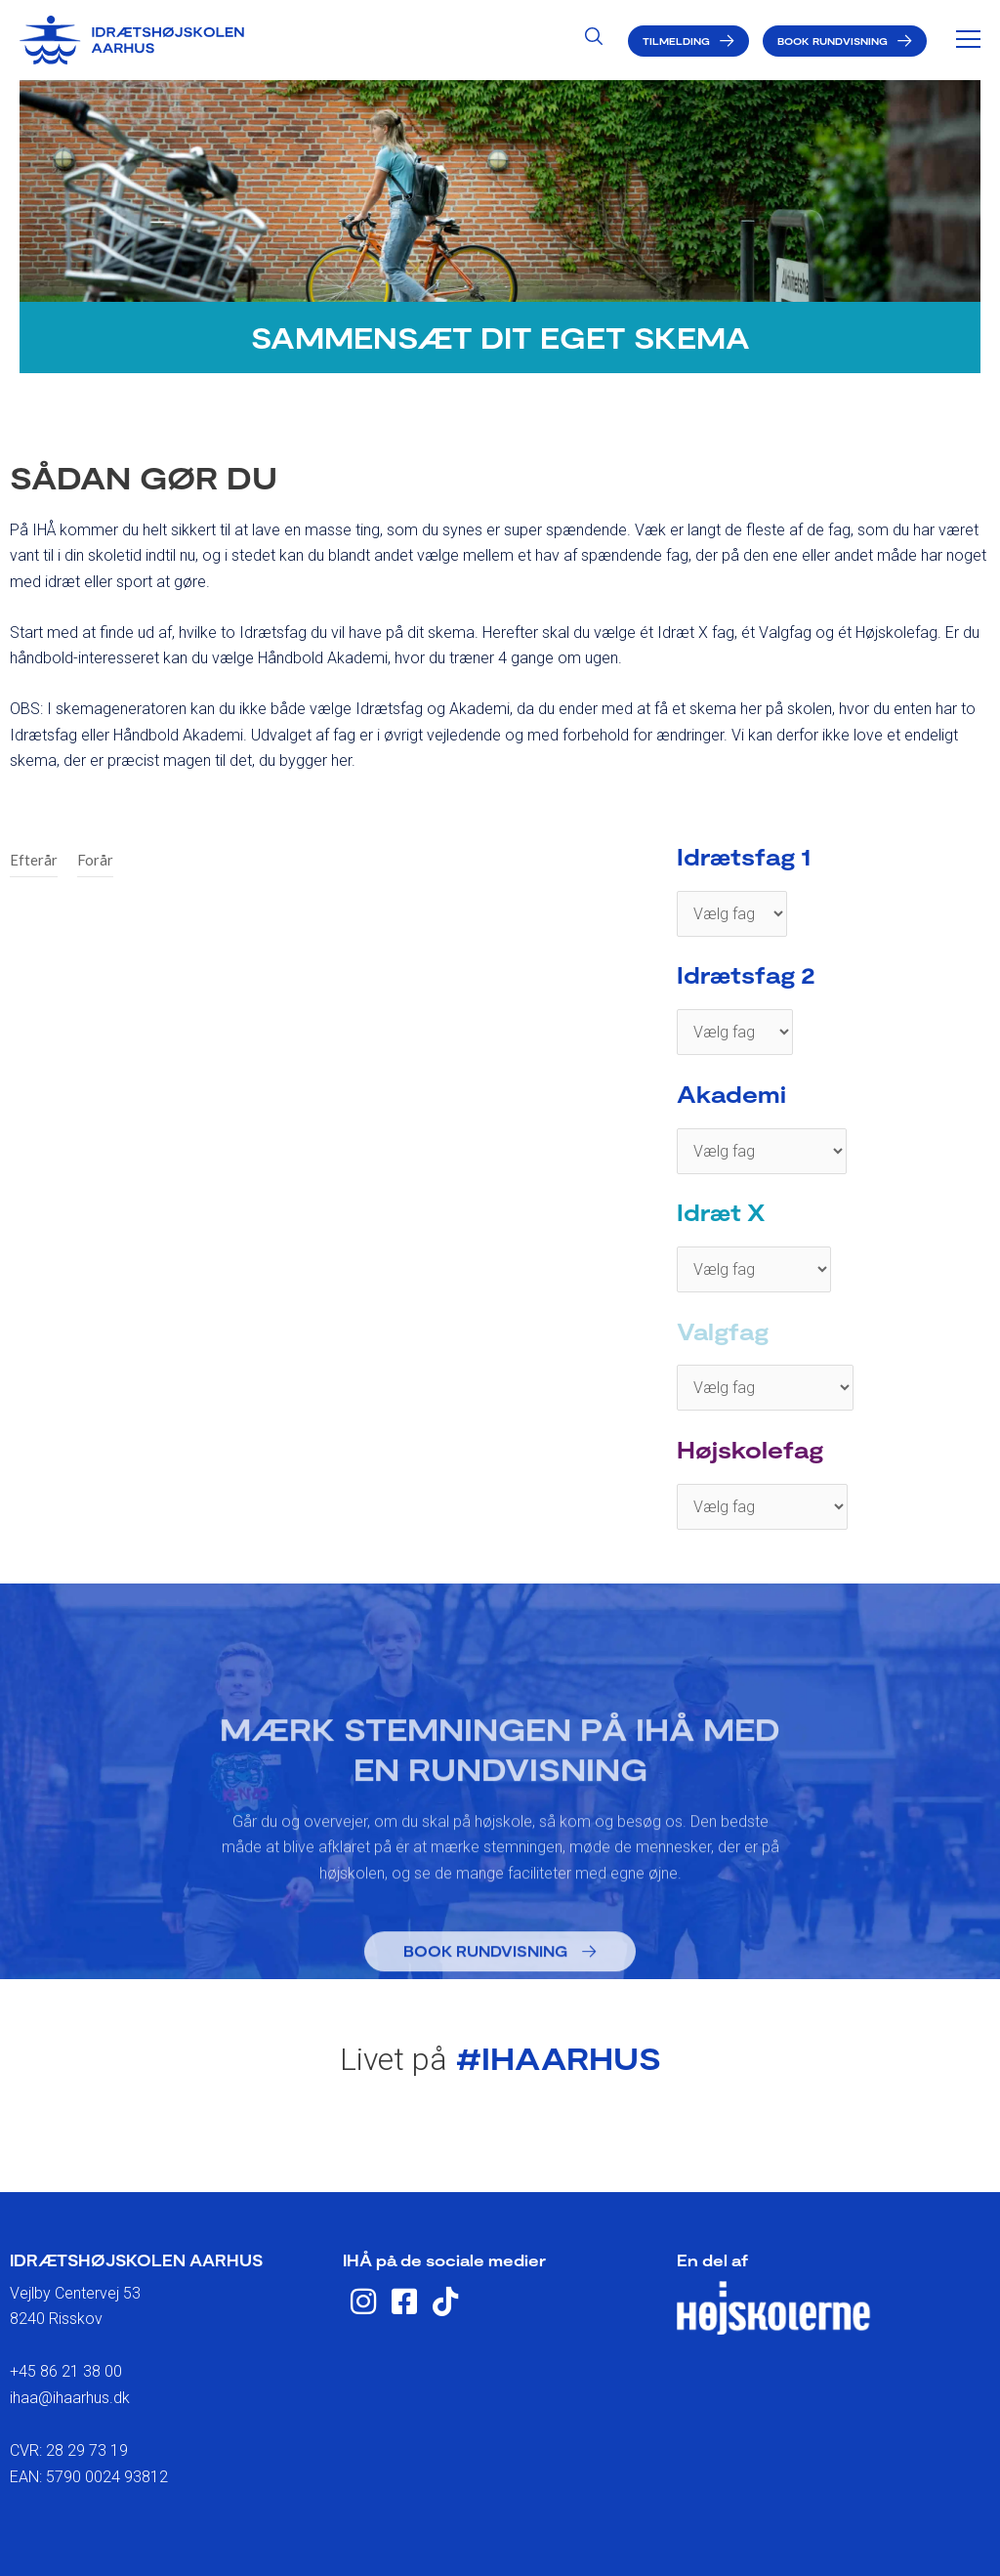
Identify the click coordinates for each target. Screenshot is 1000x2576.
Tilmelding (676, 41)
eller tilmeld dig (500, 2147)
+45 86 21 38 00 (66, 2371)
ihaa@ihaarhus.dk (70, 2397)
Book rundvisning (832, 41)
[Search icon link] (594, 39)
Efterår (34, 859)
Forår (95, 859)
